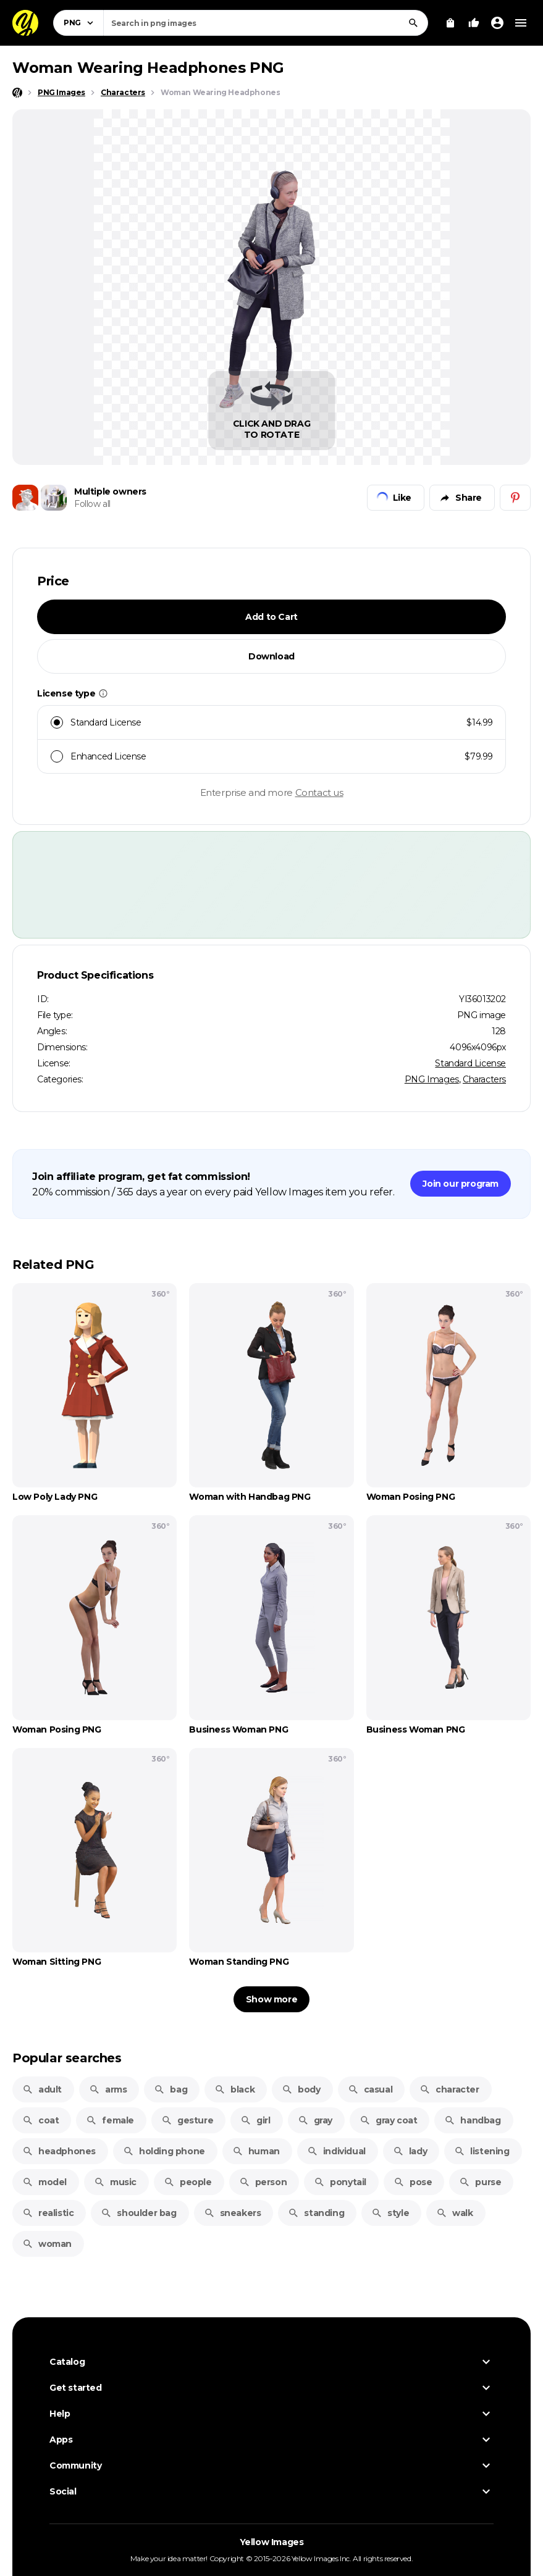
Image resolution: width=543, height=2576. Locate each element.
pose (413, 2182)
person (263, 2182)
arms (108, 2089)
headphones (59, 2151)
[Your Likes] (474, 23)
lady (410, 2151)
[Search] (413, 22)
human (256, 2151)
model (44, 2182)
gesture (187, 2120)
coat (40, 2120)
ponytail (340, 2182)
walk (454, 2212)
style (390, 2212)
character (449, 2089)
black (234, 2089)
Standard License (470, 1063)
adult (42, 2089)
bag (170, 2089)
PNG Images (432, 1079)
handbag (472, 2120)
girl (255, 2120)
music (115, 2182)
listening (481, 2151)
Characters (484, 1079)
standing (316, 2212)
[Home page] (17, 93)
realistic (48, 2212)
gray (315, 2120)
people (188, 2182)
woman (47, 2243)
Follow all (92, 503)
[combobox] (265, 22)
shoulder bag (138, 2212)
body (301, 2089)
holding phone (164, 2151)
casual (370, 2089)
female (110, 2120)
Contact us (319, 792)
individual (336, 2151)
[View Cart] (450, 23)
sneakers (232, 2212)
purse (480, 2182)
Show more (271, 1999)
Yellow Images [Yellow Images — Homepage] (272, 2542)
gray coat (388, 2120)
